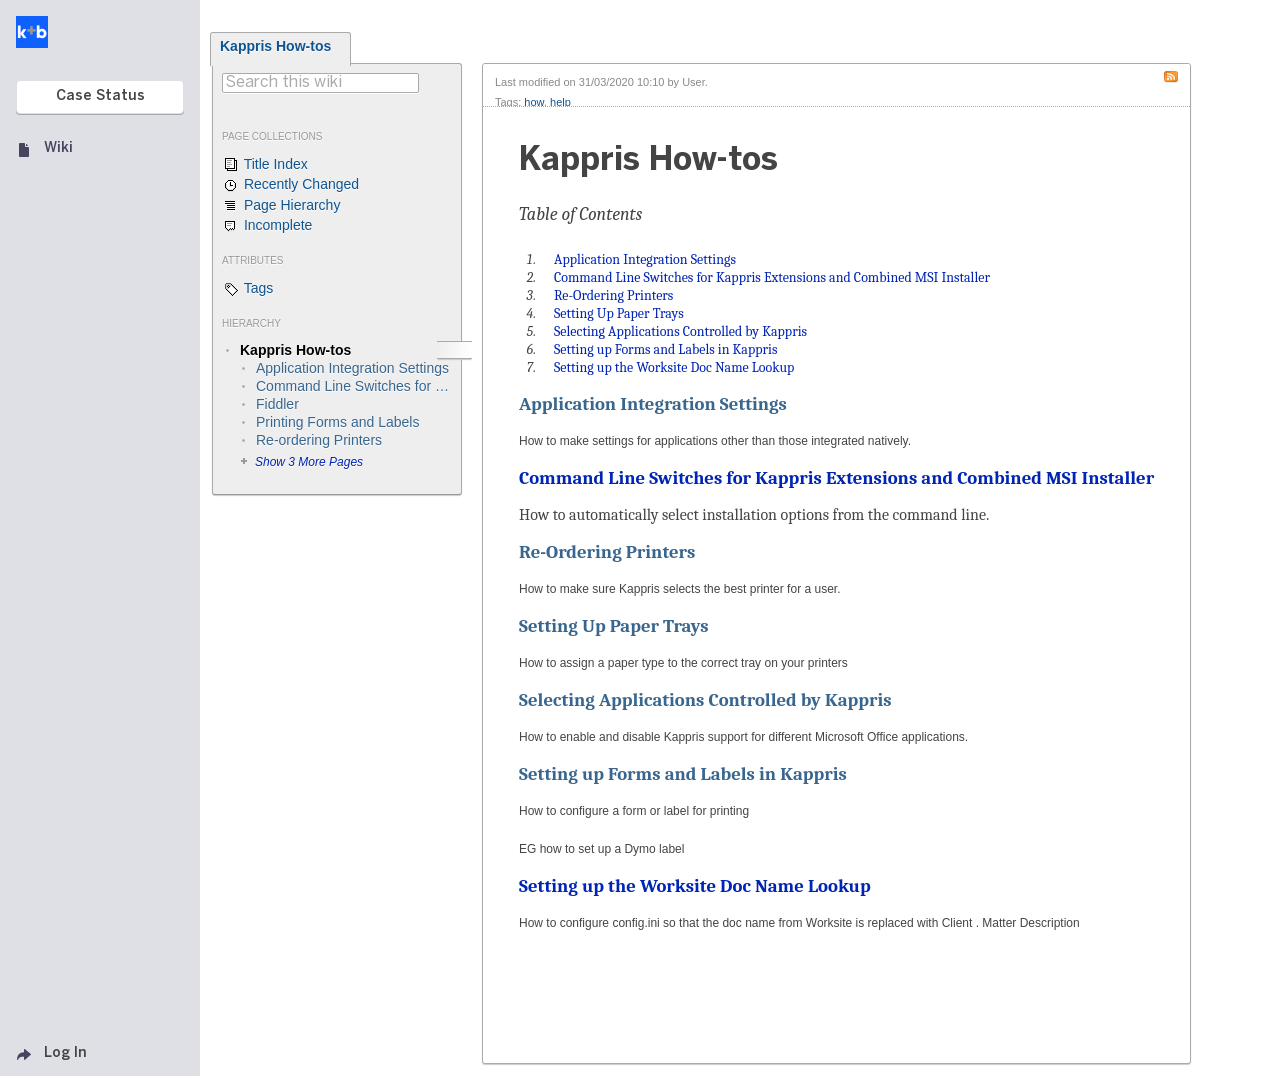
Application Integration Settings (653, 404)
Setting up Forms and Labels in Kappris (683, 774)
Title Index (265, 165)
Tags (247, 289)
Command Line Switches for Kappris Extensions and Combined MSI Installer (836, 478)
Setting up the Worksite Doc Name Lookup (695, 886)
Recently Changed (290, 185)
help (560, 102)
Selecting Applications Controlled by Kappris (705, 700)
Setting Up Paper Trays (614, 626)
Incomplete (267, 226)
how (534, 102)
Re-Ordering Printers (607, 552)
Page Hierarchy (281, 206)
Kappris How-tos (275, 46)
